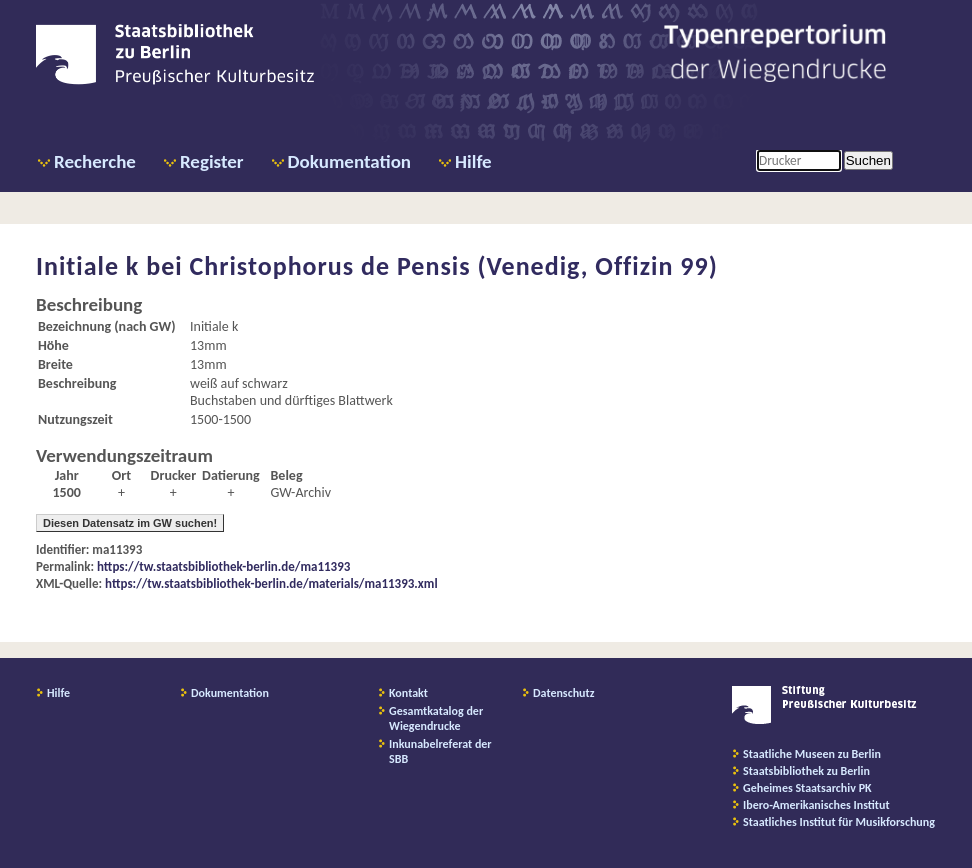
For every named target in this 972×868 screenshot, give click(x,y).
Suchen (868, 160)
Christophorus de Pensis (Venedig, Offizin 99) (454, 266)
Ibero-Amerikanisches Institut (816, 805)
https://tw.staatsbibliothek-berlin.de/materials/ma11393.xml (271, 583)
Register (212, 161)
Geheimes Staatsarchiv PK (807, 788)
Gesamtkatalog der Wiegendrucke (436, 718)
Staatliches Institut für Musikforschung (839, 822)
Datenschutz (564, 693)
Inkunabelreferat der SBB (440, 751)
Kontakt (408, 693)
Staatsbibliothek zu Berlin (806, 771)
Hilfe (473, 161)
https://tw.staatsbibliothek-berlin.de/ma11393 (223, 566)
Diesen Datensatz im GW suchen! (130, 523)
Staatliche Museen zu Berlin (812, 754)
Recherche (95, 161)
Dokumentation (349, 161)
